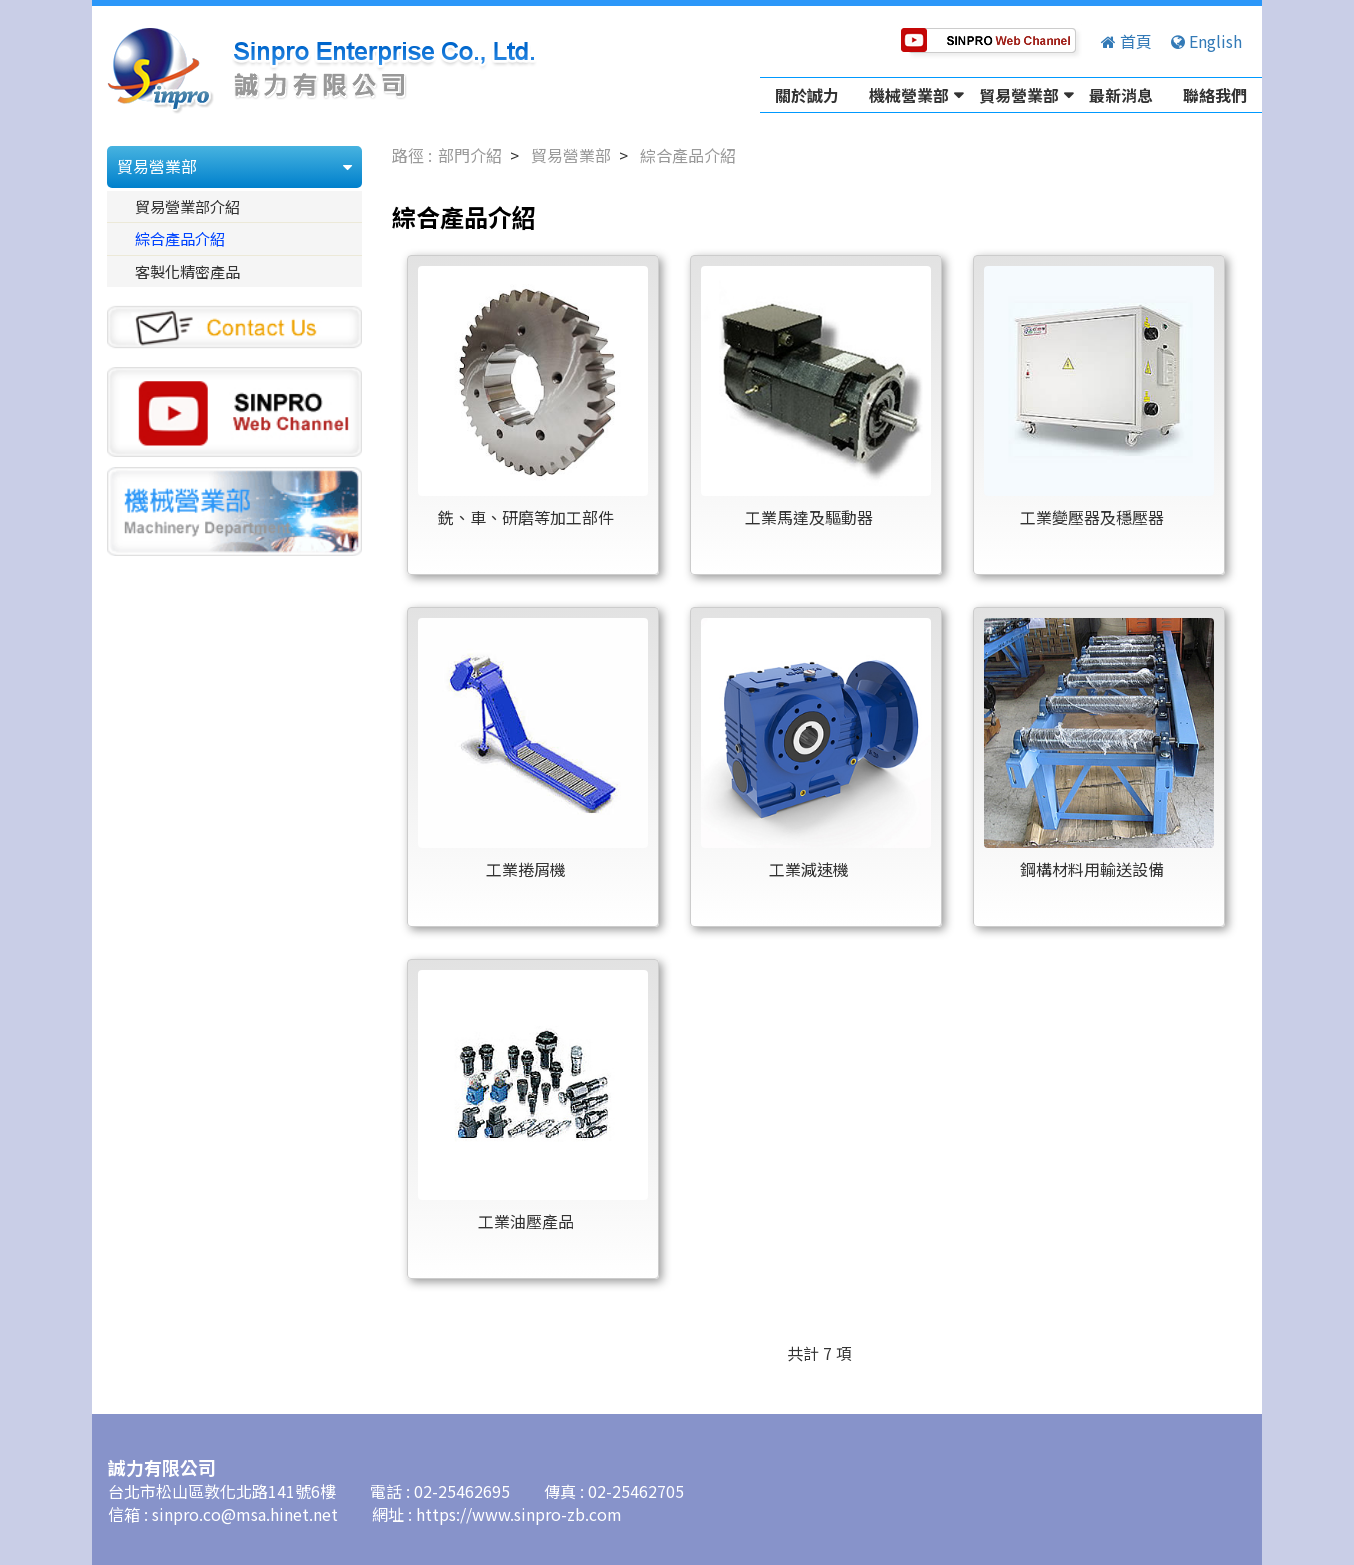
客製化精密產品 (187, 271)
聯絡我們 (1215, 95)
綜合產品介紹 (180, 238)
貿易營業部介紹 (187, 206)
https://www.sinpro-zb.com (519, 1514)
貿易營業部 (1019, 95)
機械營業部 (909, 95)
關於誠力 (807, 95)
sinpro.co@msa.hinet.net (247, 1514)
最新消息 (1121, 95)
